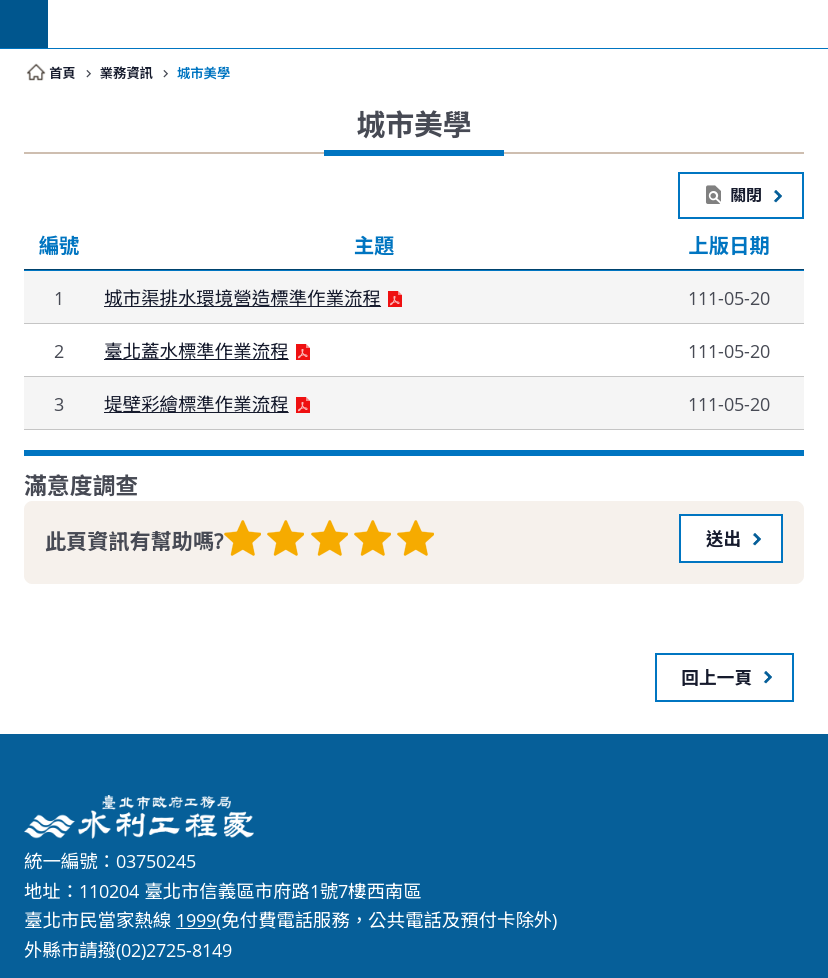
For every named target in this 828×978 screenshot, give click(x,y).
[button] (731, 538)
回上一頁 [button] (717, 675)
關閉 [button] (744, 196)
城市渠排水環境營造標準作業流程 (242, 299)
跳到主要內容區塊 (10, 10)
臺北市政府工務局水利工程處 (438, 24)
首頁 (62, 72)
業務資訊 (127, 72)
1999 (196, 918)
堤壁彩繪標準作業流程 (196, 405)
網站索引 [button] (24, 24)
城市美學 (206, 72)
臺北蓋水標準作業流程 (196, 352)
